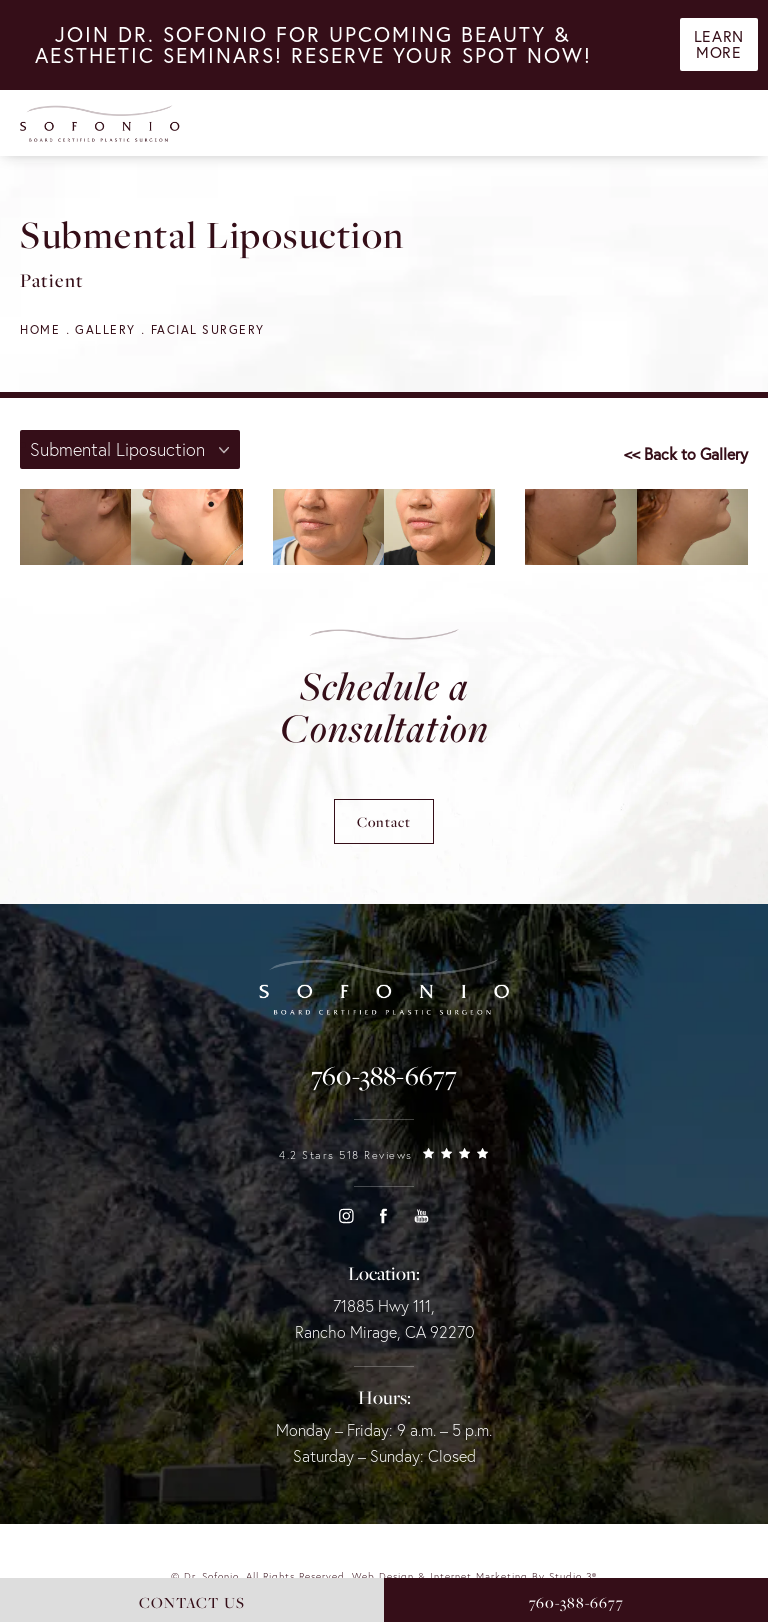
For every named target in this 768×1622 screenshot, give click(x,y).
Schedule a (384, 707)
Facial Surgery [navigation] (208, 329)
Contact (384, 821)
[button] (346, 1216)
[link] (384, 1076)
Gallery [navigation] (105, 329)
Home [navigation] (40, 329)
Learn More (718, 48)
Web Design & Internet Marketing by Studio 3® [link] (474, 1576)
